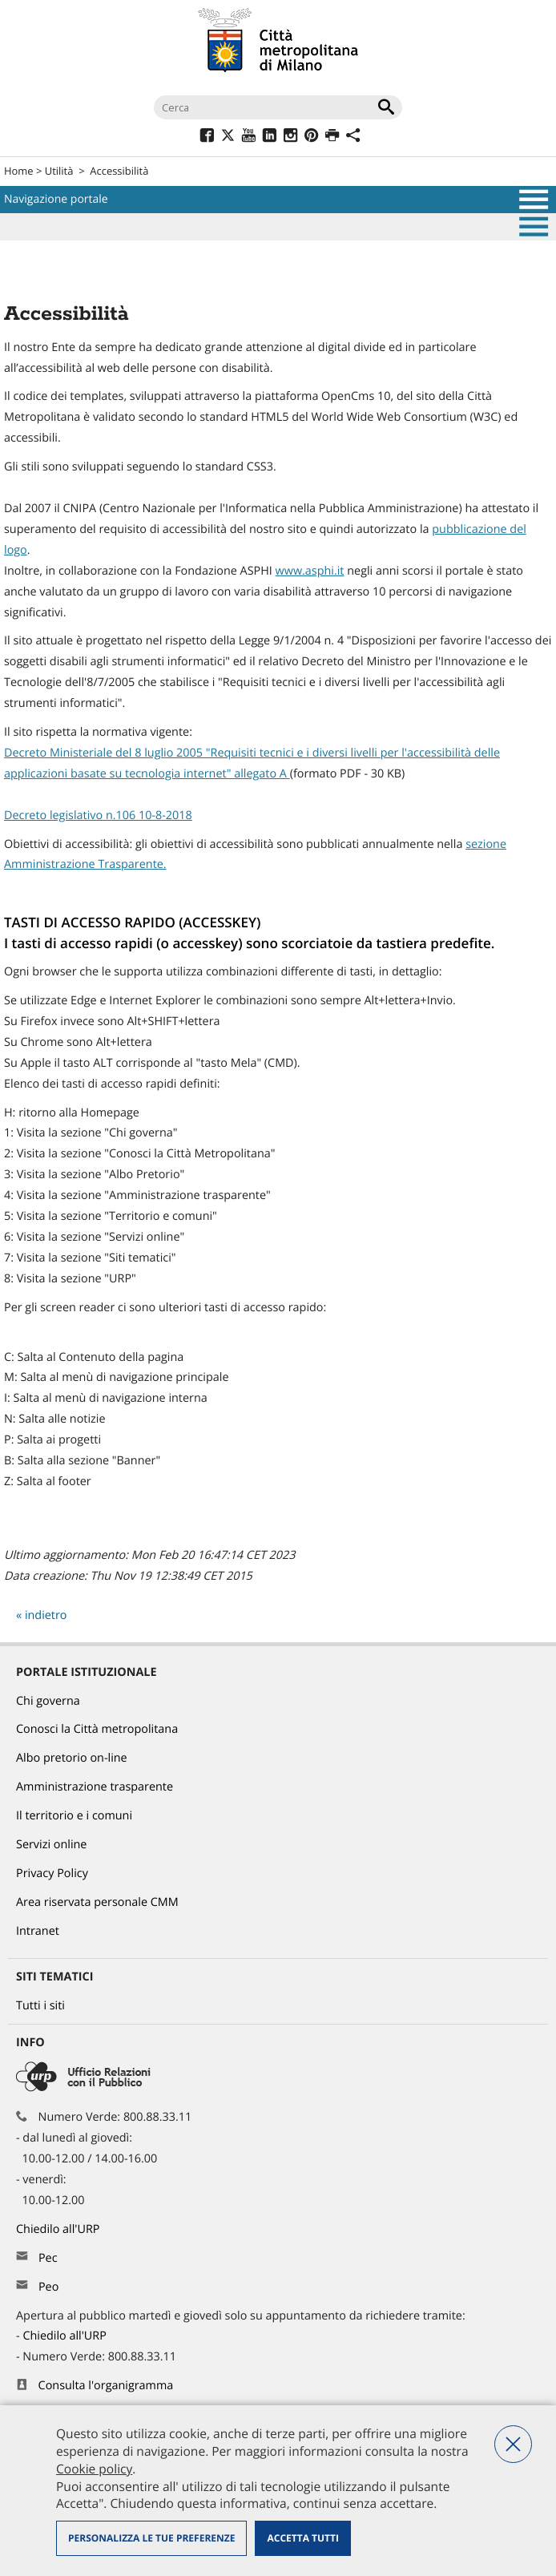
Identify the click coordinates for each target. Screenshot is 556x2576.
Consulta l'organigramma (106, 2385)
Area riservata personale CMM (97, 1902)
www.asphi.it (310, 571)
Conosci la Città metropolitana (97, 1729)
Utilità (59, 171)
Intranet (37, 1931)
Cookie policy (94, 2468)
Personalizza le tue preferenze (151, 2538)
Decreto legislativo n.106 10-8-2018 (98, 815)
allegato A (262, 773)
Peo (48, 2287)
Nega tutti (513, 2444)
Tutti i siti (40, 2005)
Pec (48, 2258)
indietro (46, 1615)
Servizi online (51, 1844)
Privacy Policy (52, 1873)
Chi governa (48, 1701)
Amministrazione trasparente (94, 1787)
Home (19, 171)
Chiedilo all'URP (59, 2229)
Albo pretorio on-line (71, 1758)
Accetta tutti (302, 2538)
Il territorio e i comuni (74, 1815)
